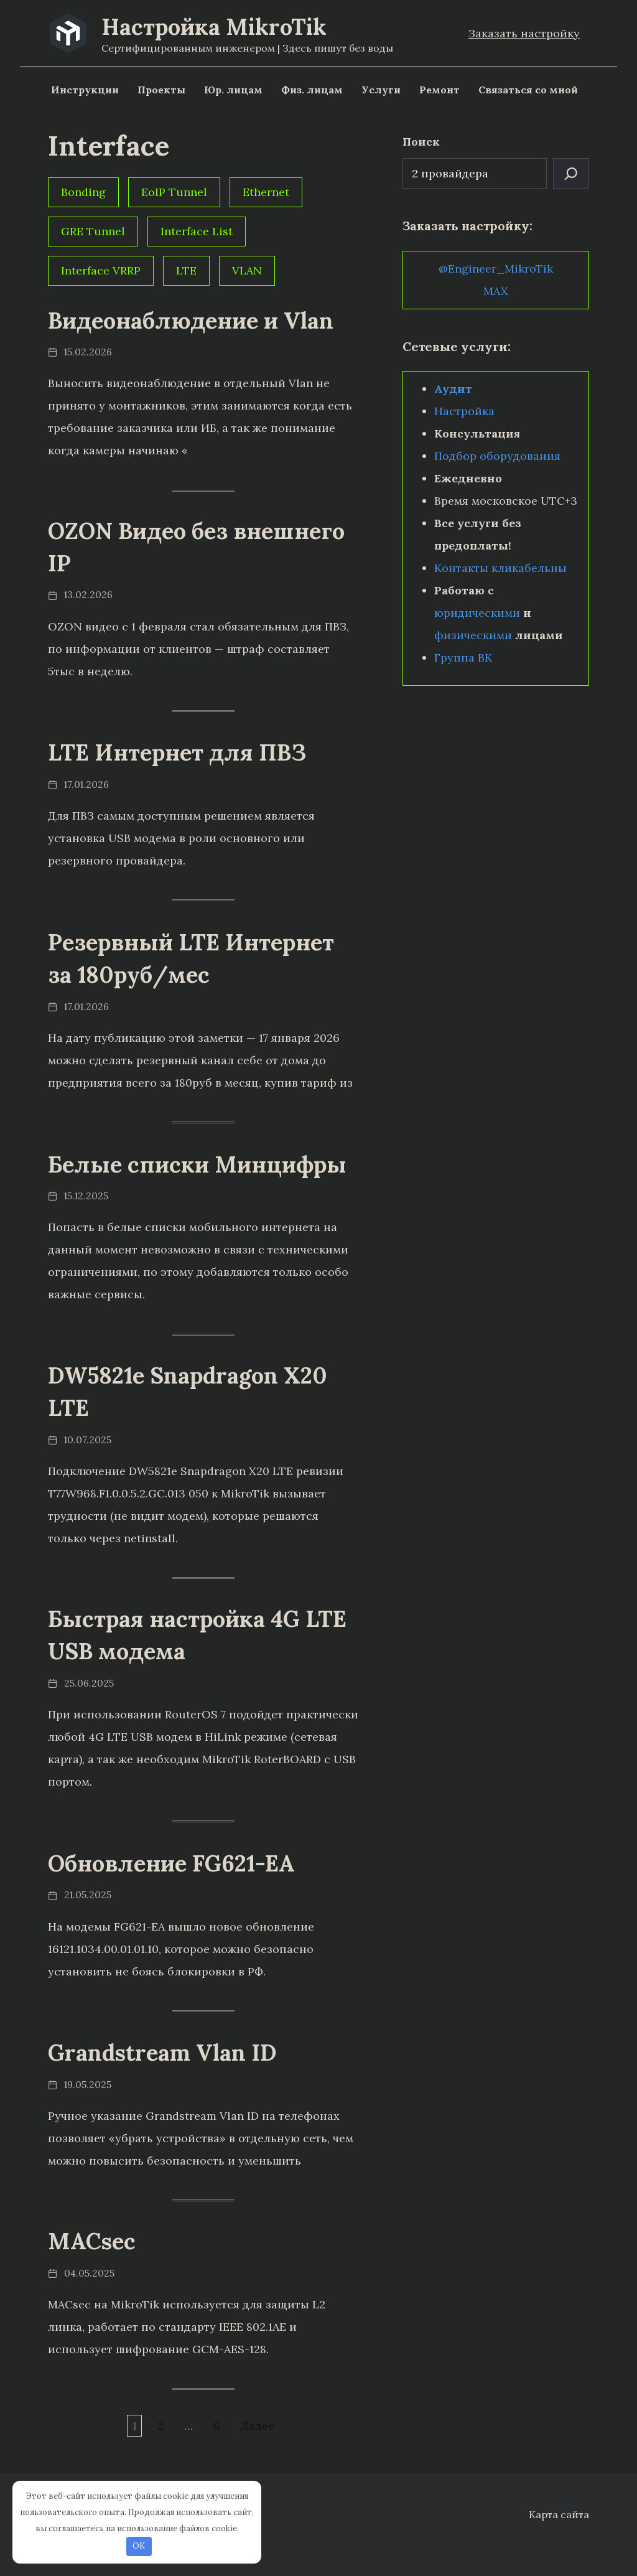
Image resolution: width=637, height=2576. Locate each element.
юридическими (477, 613)
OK (139, 2546)
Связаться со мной (528, 89)
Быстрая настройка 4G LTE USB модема (197, 1645)
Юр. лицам (233, 89)
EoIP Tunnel (174, 192)
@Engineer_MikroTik (496, 268)
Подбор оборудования (497, 456)
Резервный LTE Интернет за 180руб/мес (191, 963)
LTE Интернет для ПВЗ (177, 756)
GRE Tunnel (93, 231)
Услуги (381, 89)
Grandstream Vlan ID (162, 2065)
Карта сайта (559, 2514)
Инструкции (85, 89)
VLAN (247, 270)
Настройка (464, 411)
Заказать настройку (524, 33)
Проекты (161, 89)
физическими (473, 635)
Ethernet (266, 192)
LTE (186, 270)
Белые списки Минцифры (197, 1170)
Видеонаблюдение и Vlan (190, 320)
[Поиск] (571, 173)
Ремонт (439, 89)
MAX (495, 291)
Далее (281, 2443)
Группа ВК (463, 657)
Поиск (421, 141)
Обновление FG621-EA (171, 1874)
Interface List (196, 231)
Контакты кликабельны (500, 568)
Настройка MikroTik (214, 26)
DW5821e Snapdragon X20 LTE (187, 1400)
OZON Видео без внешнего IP (196, 549)
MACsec (92, 2256)
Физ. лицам (312, 89)
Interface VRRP (101, 270)
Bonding (83, 192)
